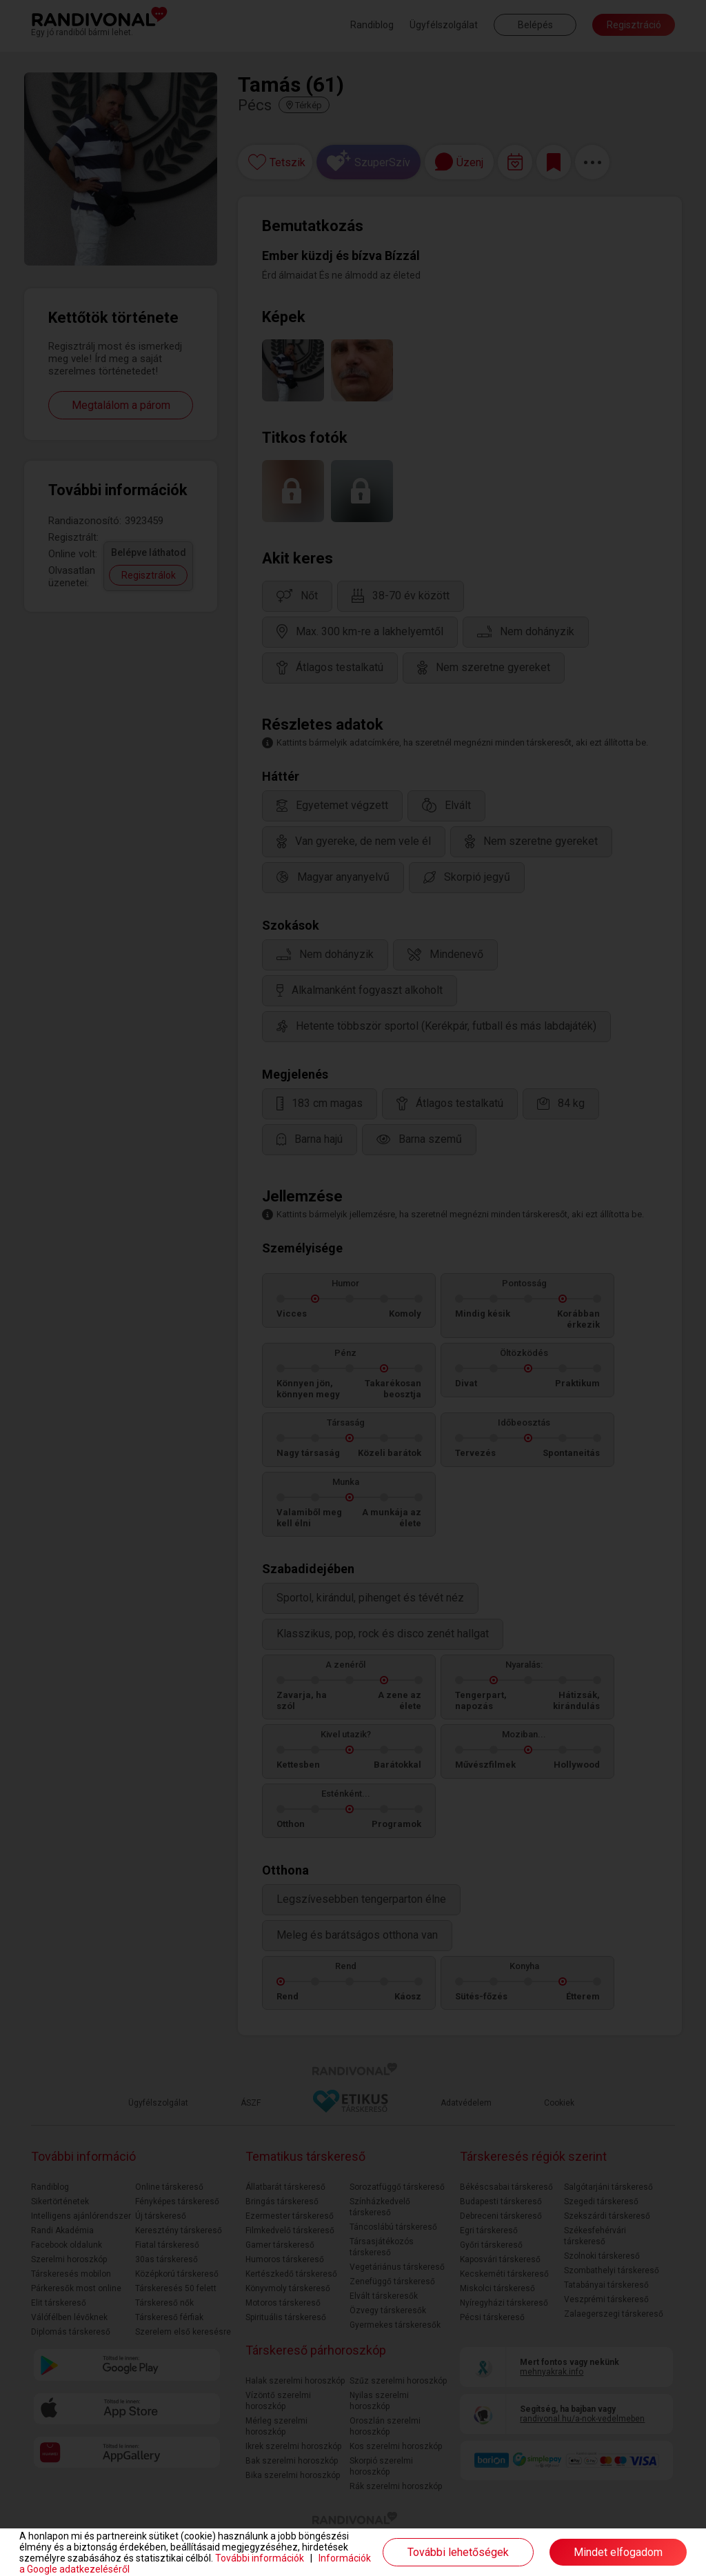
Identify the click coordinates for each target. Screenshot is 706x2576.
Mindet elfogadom (618, 2552)
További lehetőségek (458, 2552)
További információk (259, 2558)
